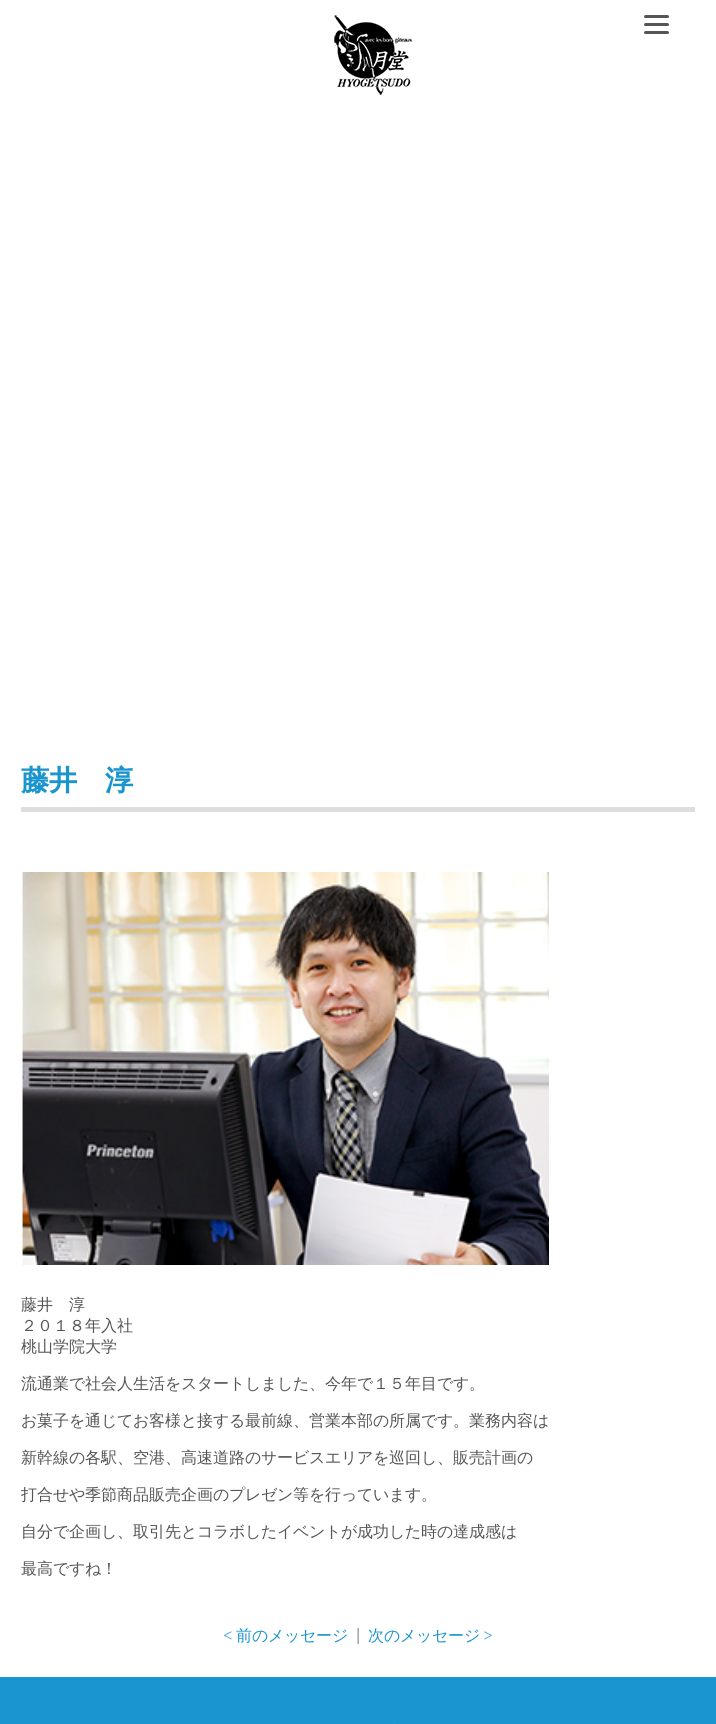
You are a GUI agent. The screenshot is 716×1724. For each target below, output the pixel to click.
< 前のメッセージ (285, 1635)
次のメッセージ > (430, 1635)
